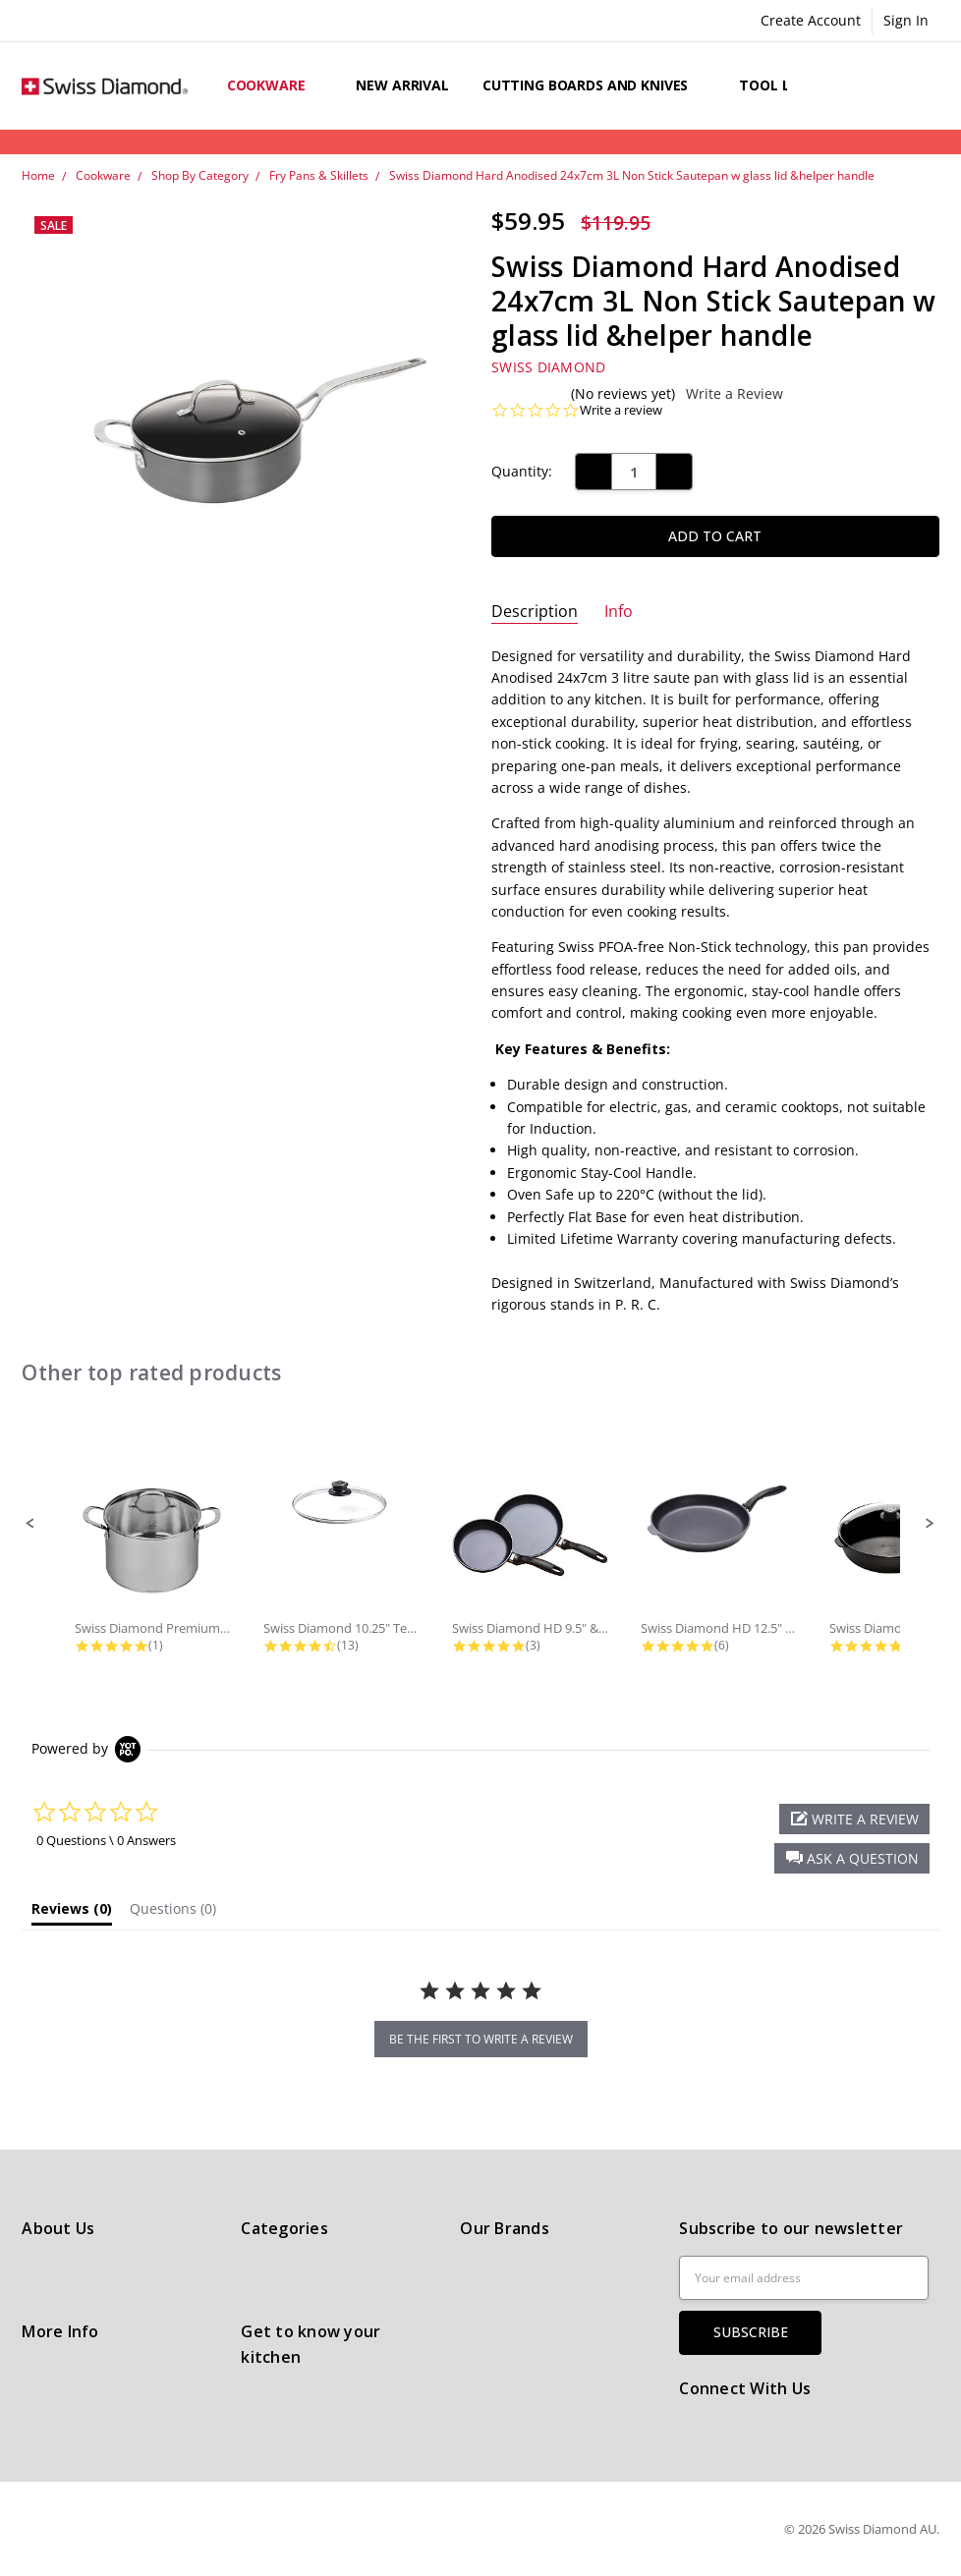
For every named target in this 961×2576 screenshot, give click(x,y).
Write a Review (734, 394)
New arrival (402, 85)
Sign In (906, 20)
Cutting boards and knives (594, 85)
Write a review (621, 410)
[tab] (71, 1913)
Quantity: (521, 471)
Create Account (811, 20)
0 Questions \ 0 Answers (106, 1840)
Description (534, 611)
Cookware (275, 85)
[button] (30, 1524)
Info (618, 611)
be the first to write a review (481, 2039)
